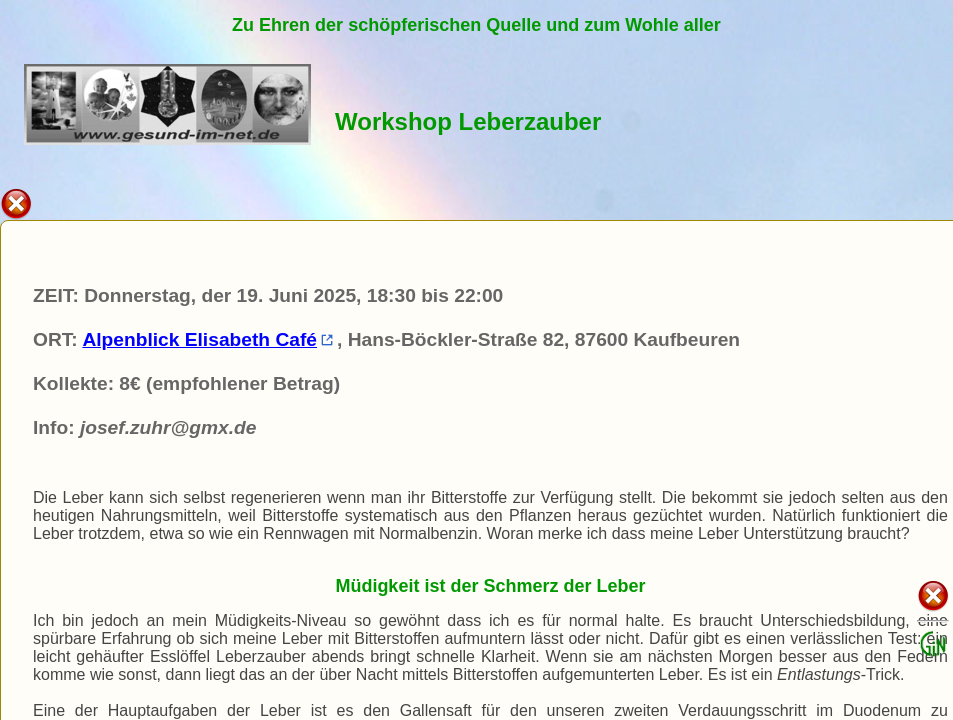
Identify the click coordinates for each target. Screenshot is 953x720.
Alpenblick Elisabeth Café (207, 339)
